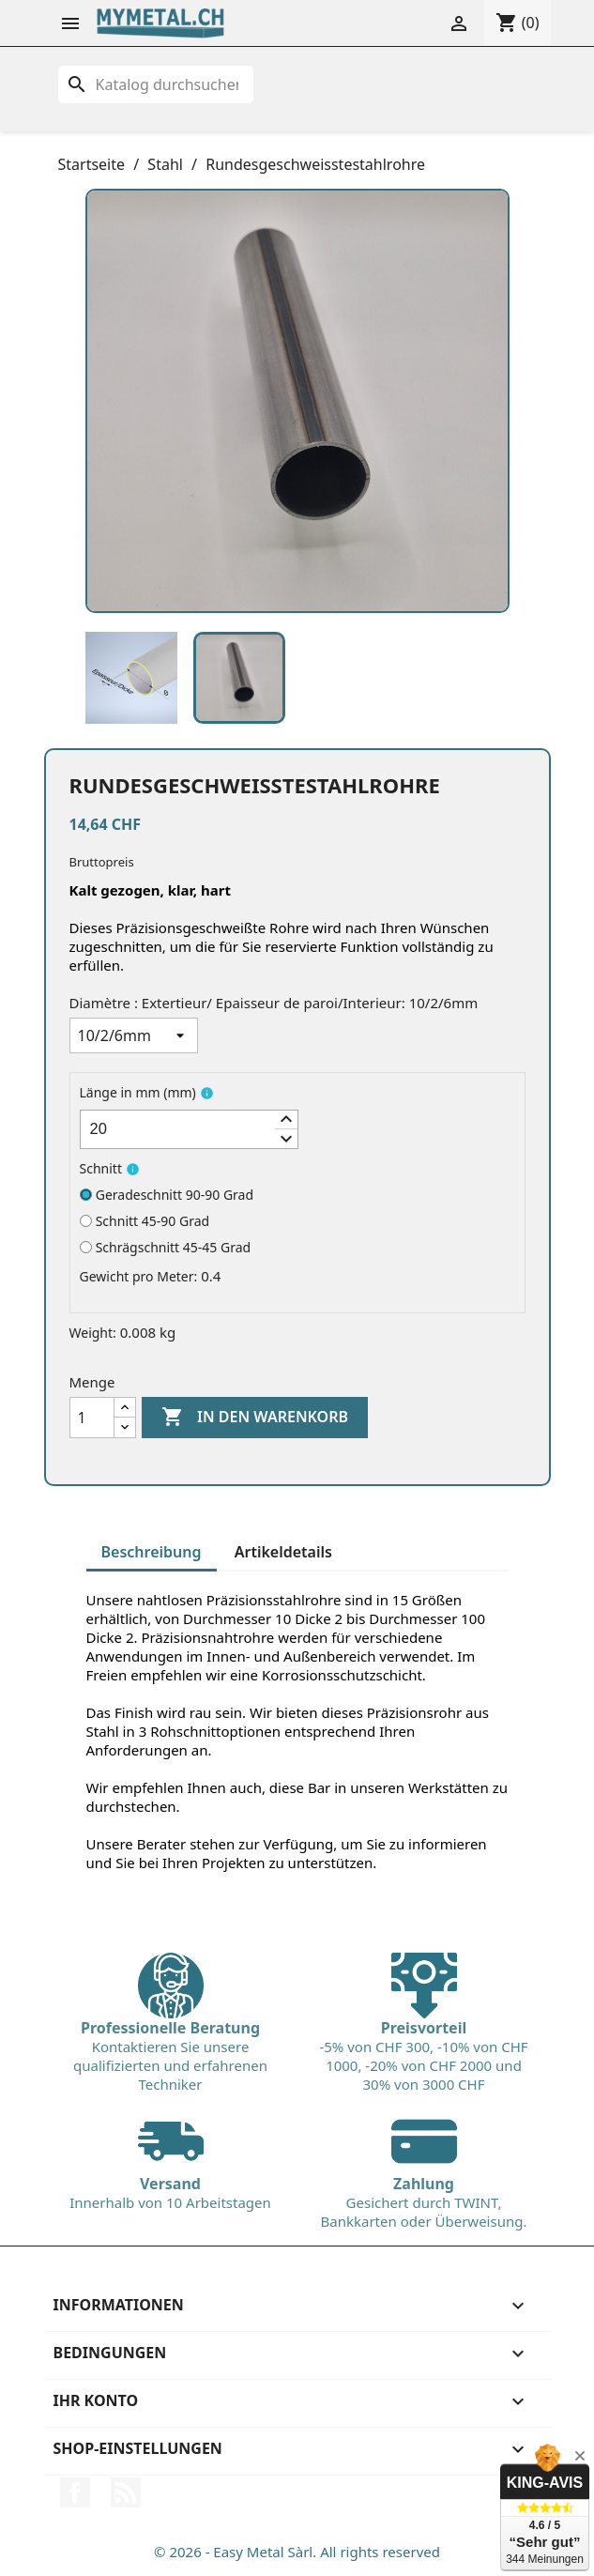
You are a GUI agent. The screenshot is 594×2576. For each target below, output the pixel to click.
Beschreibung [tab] (151, 1551)
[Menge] (91, 1417)
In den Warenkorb (254, 1417)
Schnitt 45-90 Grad (145, 1221)
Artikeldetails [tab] (283, 1551)
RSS (126, 2492)
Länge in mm (138, 1092)
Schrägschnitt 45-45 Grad (165, 1247)
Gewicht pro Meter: (139, 1276)
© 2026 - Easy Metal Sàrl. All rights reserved (297, 2551)
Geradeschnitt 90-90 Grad (167, 1195)
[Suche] (155, 84)
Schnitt (101, 1168)
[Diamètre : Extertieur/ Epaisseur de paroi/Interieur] (133, 1035)
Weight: (92, 1333)
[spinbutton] (189, 1129)
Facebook (75, 2492)
